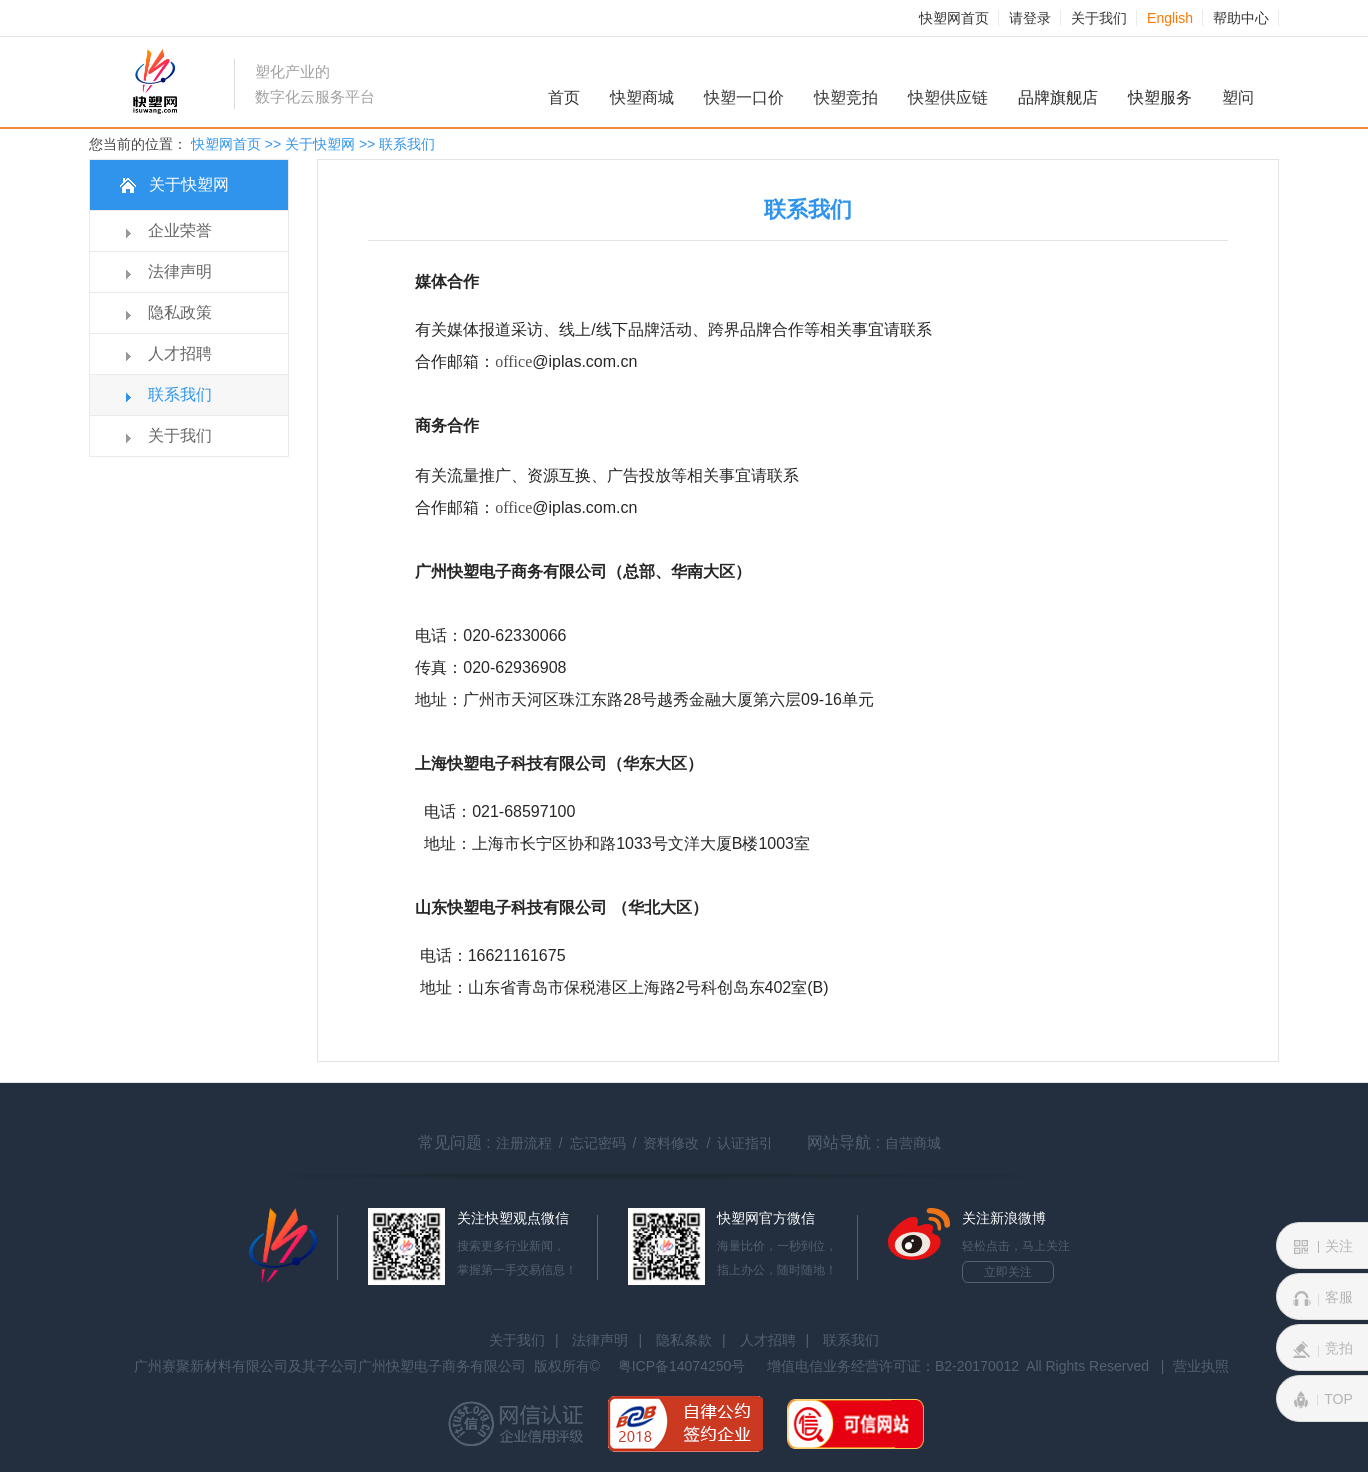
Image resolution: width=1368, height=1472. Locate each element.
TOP (1322, 1400)
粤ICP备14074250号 (682, 1366)
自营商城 (913, 1143)
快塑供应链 (948, 97)
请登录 (1030, 18)
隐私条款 (684, 1340)
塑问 (1238, 97)
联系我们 (180, 394)
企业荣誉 (180, 230)
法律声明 (180, 271)
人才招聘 (180, 353)
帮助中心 (1241, 18)
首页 (564, 97)
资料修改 (671, 1143)
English (1170, 18)
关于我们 (1099, 18)
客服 (1323, 1298)
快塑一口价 (744, 97)
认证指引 (745, 1143)
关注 (1323, 1247)
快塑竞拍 (846, 97)
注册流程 (524, 1143)
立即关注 (1008, 1272)
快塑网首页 (954, 18)
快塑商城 (642, 97)
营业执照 (1201, 1366)
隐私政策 (180, 312)
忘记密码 (598, 1143)
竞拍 (1323, 1349)
